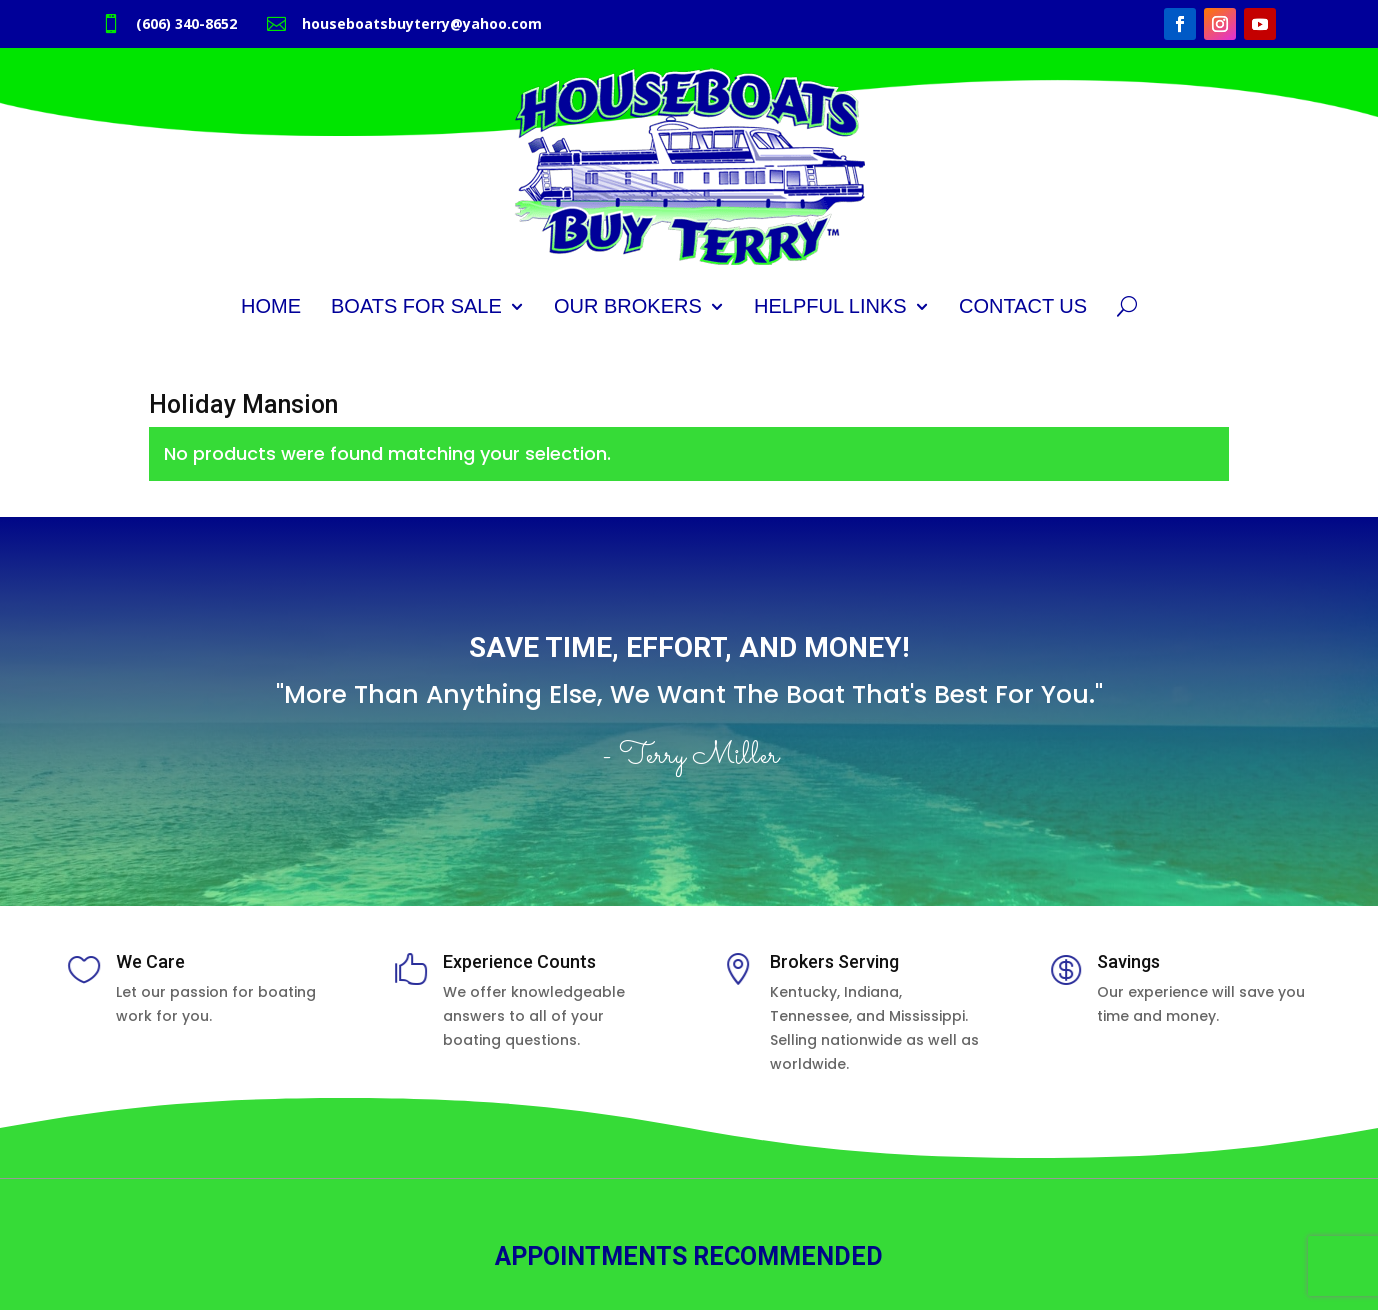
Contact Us (1023, 306)
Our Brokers (628, 306)
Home (271, 306)
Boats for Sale (416, 306)
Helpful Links (830, 306)
